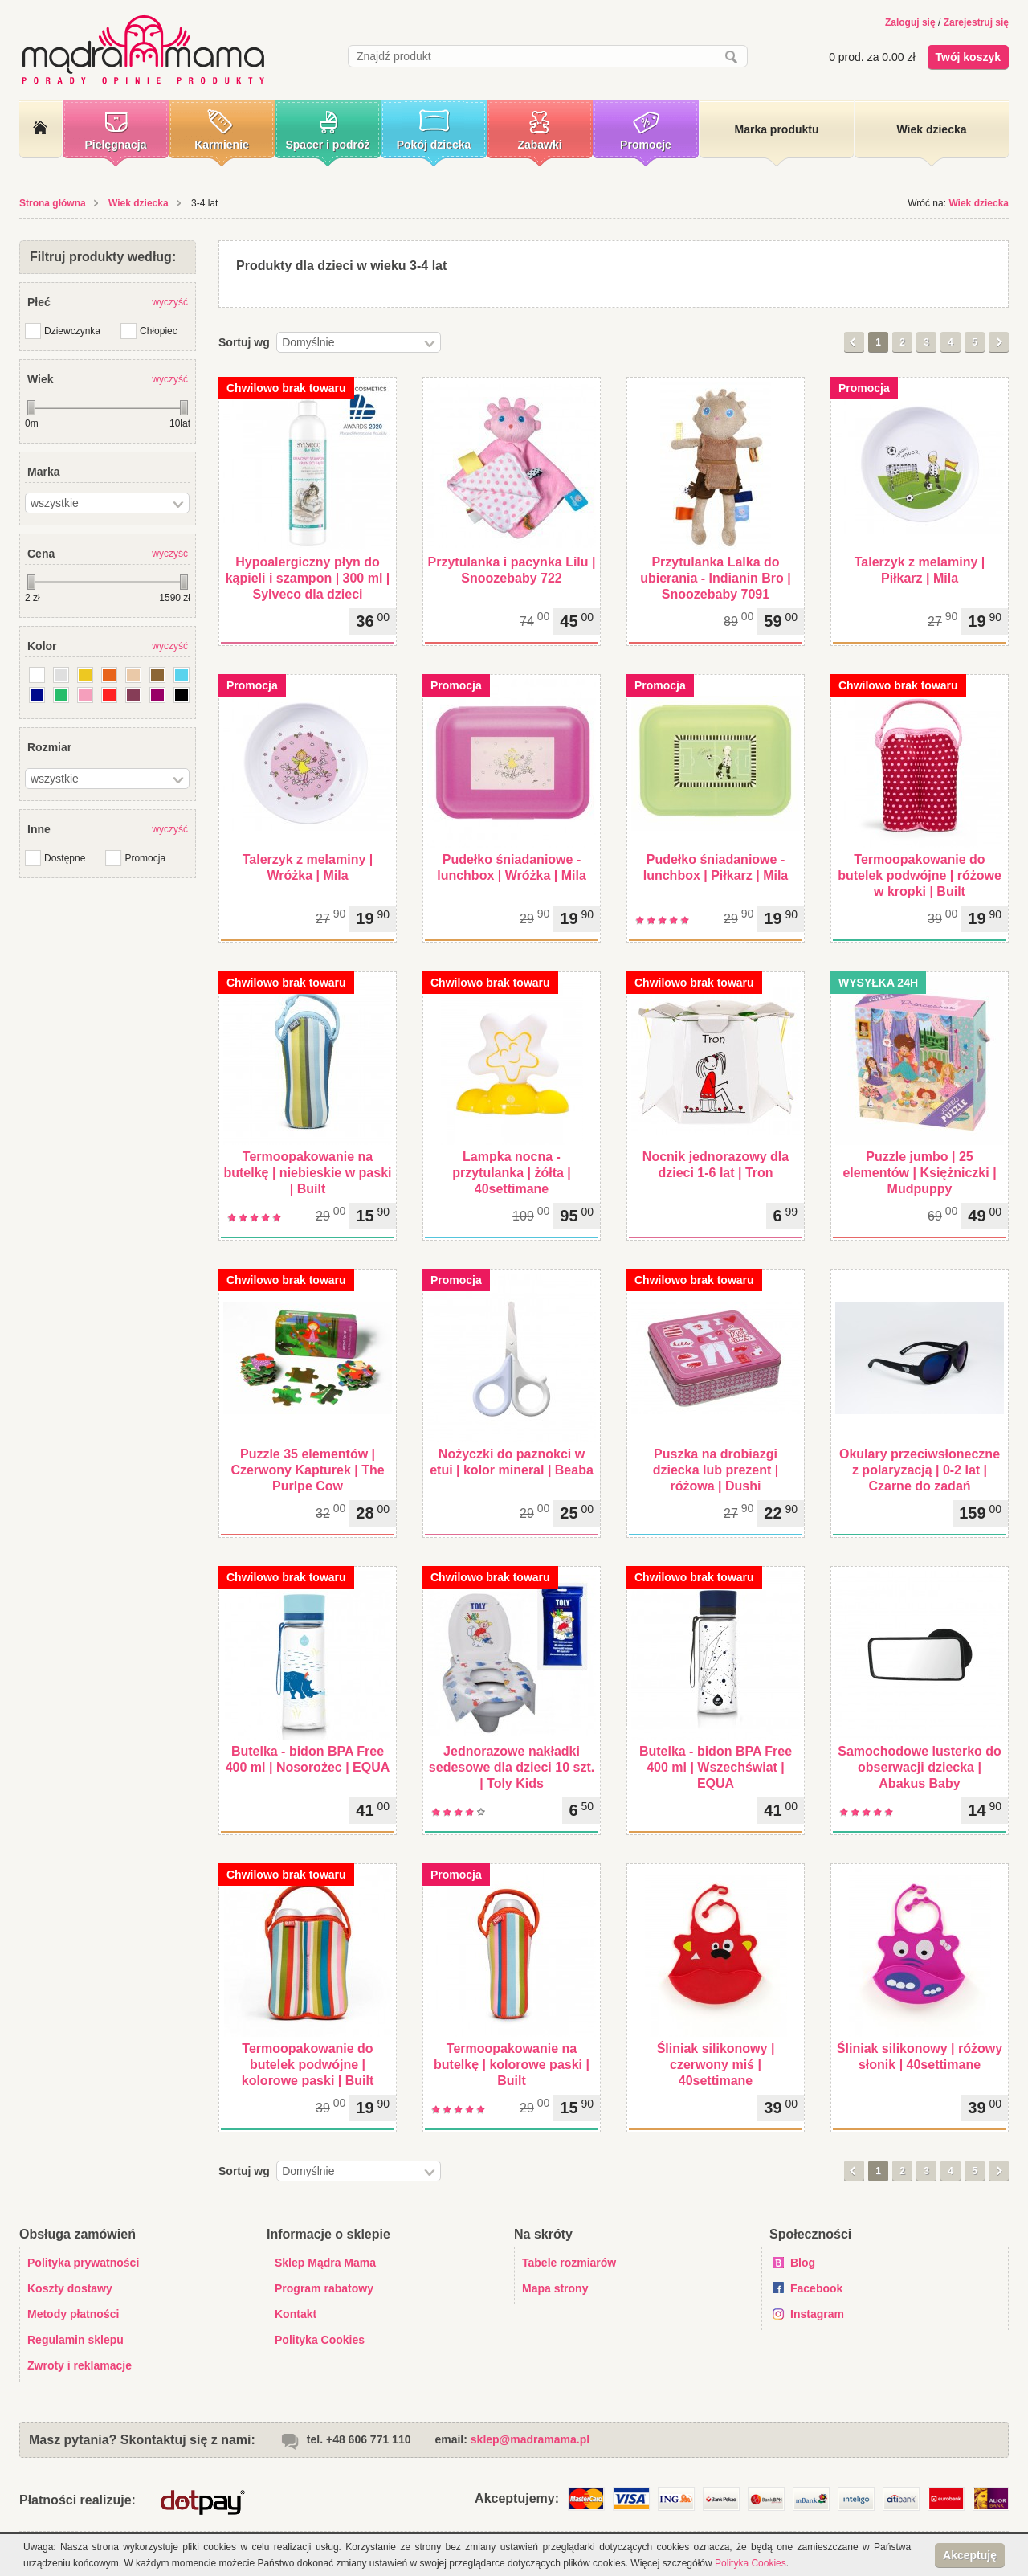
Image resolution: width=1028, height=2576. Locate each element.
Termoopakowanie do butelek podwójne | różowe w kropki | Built (919, 875)
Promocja (144, 858)
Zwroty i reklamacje (79, 2365)
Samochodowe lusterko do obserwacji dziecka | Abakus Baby (919, 1767)
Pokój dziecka (434, 144)
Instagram (817, 2314)
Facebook (816, 2288)
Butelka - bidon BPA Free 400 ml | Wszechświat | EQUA (715, 1767)
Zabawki (539, 144)
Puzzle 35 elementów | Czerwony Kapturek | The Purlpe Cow (307, 1470)
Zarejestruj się (976, 22)
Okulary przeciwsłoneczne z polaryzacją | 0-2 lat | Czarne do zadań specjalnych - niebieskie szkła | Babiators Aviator (919, 1486)
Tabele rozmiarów (569, 2262)
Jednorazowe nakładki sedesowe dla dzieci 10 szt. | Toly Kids (511, 1767)
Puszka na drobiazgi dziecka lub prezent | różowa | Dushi (716, 1470)
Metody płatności (73, 2314)
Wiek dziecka (138, 203)
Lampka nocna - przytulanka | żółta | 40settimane (511, 1173)
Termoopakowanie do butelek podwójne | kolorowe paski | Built (308, 2064)
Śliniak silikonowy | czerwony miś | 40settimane (716, 2064)
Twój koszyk (968, 57)
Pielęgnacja (115, 144)
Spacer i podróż (327, 144)
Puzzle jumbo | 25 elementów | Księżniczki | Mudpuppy (919, 1173)
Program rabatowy (324, 2288)
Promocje (645, 144)
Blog (802, 2262)
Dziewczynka (72, 331)
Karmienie (221, 144)
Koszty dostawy (69, 2288)
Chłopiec (158, 331)
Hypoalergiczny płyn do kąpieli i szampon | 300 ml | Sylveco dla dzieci (308, 578)
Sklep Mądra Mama (325, 2262)
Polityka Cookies (320, 2339)
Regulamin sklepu (75, 2339)
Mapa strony (555, 2288)
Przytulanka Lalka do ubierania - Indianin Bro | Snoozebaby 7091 (715, 578)
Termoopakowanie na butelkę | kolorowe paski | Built (511, 2064)
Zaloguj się (910, 22)
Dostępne (64, 858)
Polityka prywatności (83, 2262)
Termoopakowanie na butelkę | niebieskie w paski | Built (307, 1173)
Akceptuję (970, 2555)
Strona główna (52, 203)
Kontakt (295, 2314)
